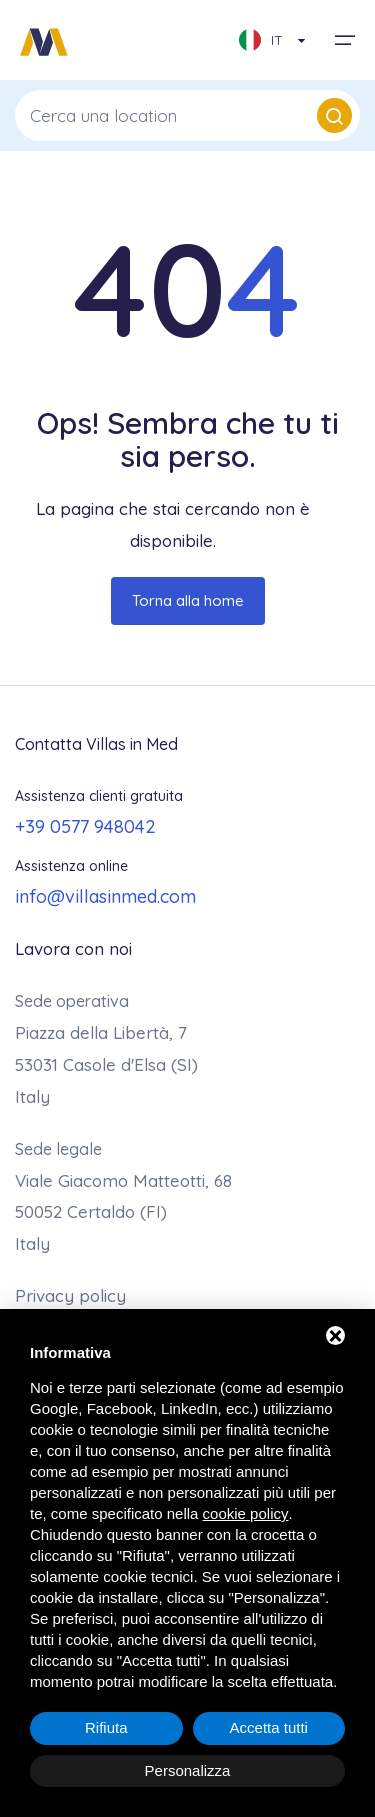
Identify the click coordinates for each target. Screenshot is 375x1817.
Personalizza (188, 1770)
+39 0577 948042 (85, 826)
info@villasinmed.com (105, 896)
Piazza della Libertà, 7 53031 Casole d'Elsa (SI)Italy (106, 1064)
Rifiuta (106, 1727)
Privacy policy (70, 1295)
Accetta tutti (269, 1727)
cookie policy (246, 1513)
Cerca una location (191, 115)
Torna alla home (188, 600)
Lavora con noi (73, 948)
